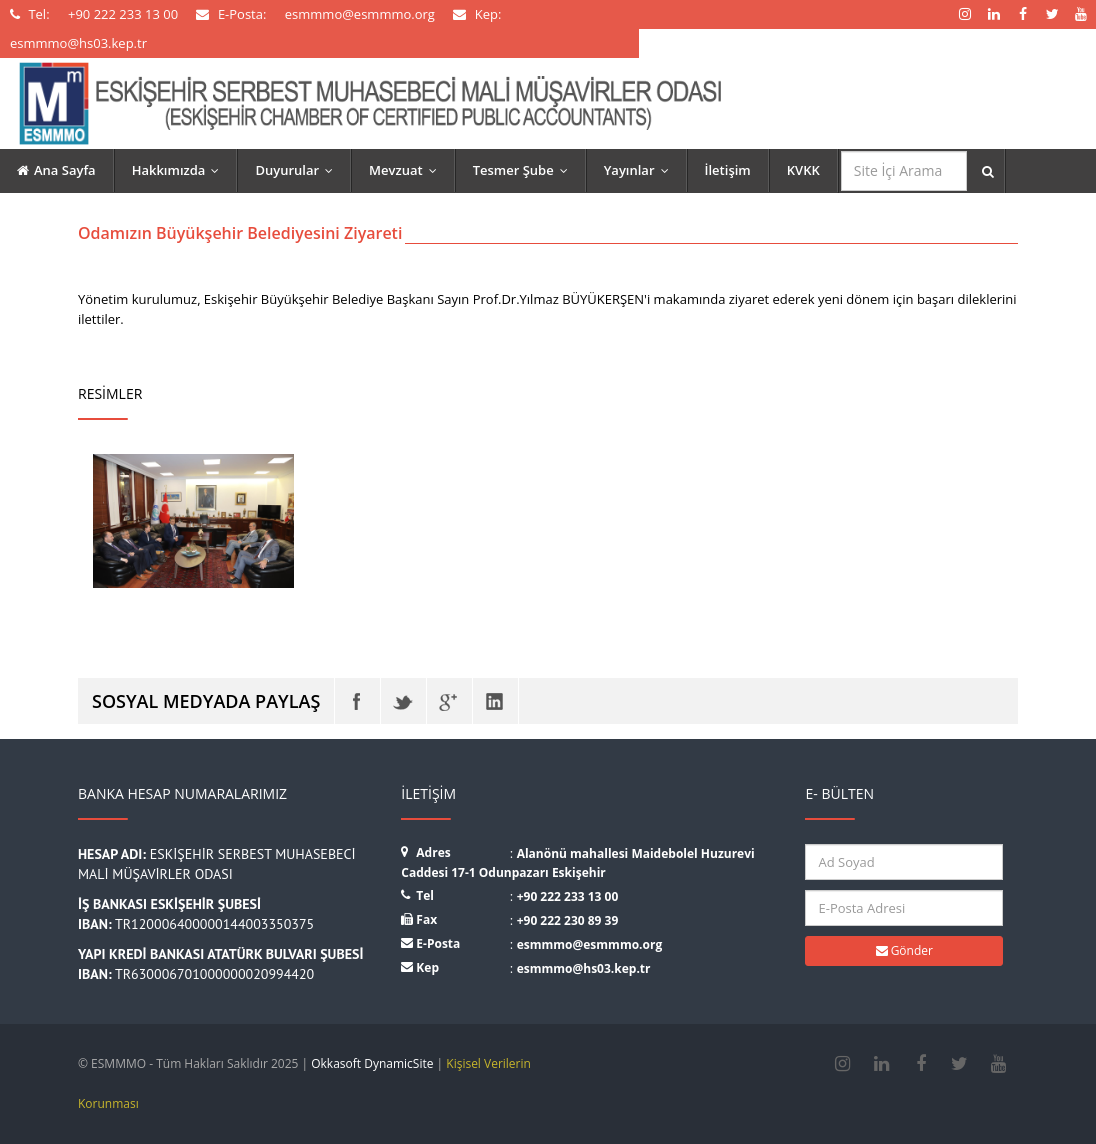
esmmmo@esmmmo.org (590, 944)
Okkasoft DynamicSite (372, 1063)
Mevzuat (407, 170)
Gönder (904, 950)
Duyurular (298, 170)
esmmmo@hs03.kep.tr (584, 968)
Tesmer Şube (525, 170)
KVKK (803, 170)
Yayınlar (641, 170)
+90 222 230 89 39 (568, 920)
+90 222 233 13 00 (568, 896)
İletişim (728, 170)
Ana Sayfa (56, 170)
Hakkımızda (180, 170)
